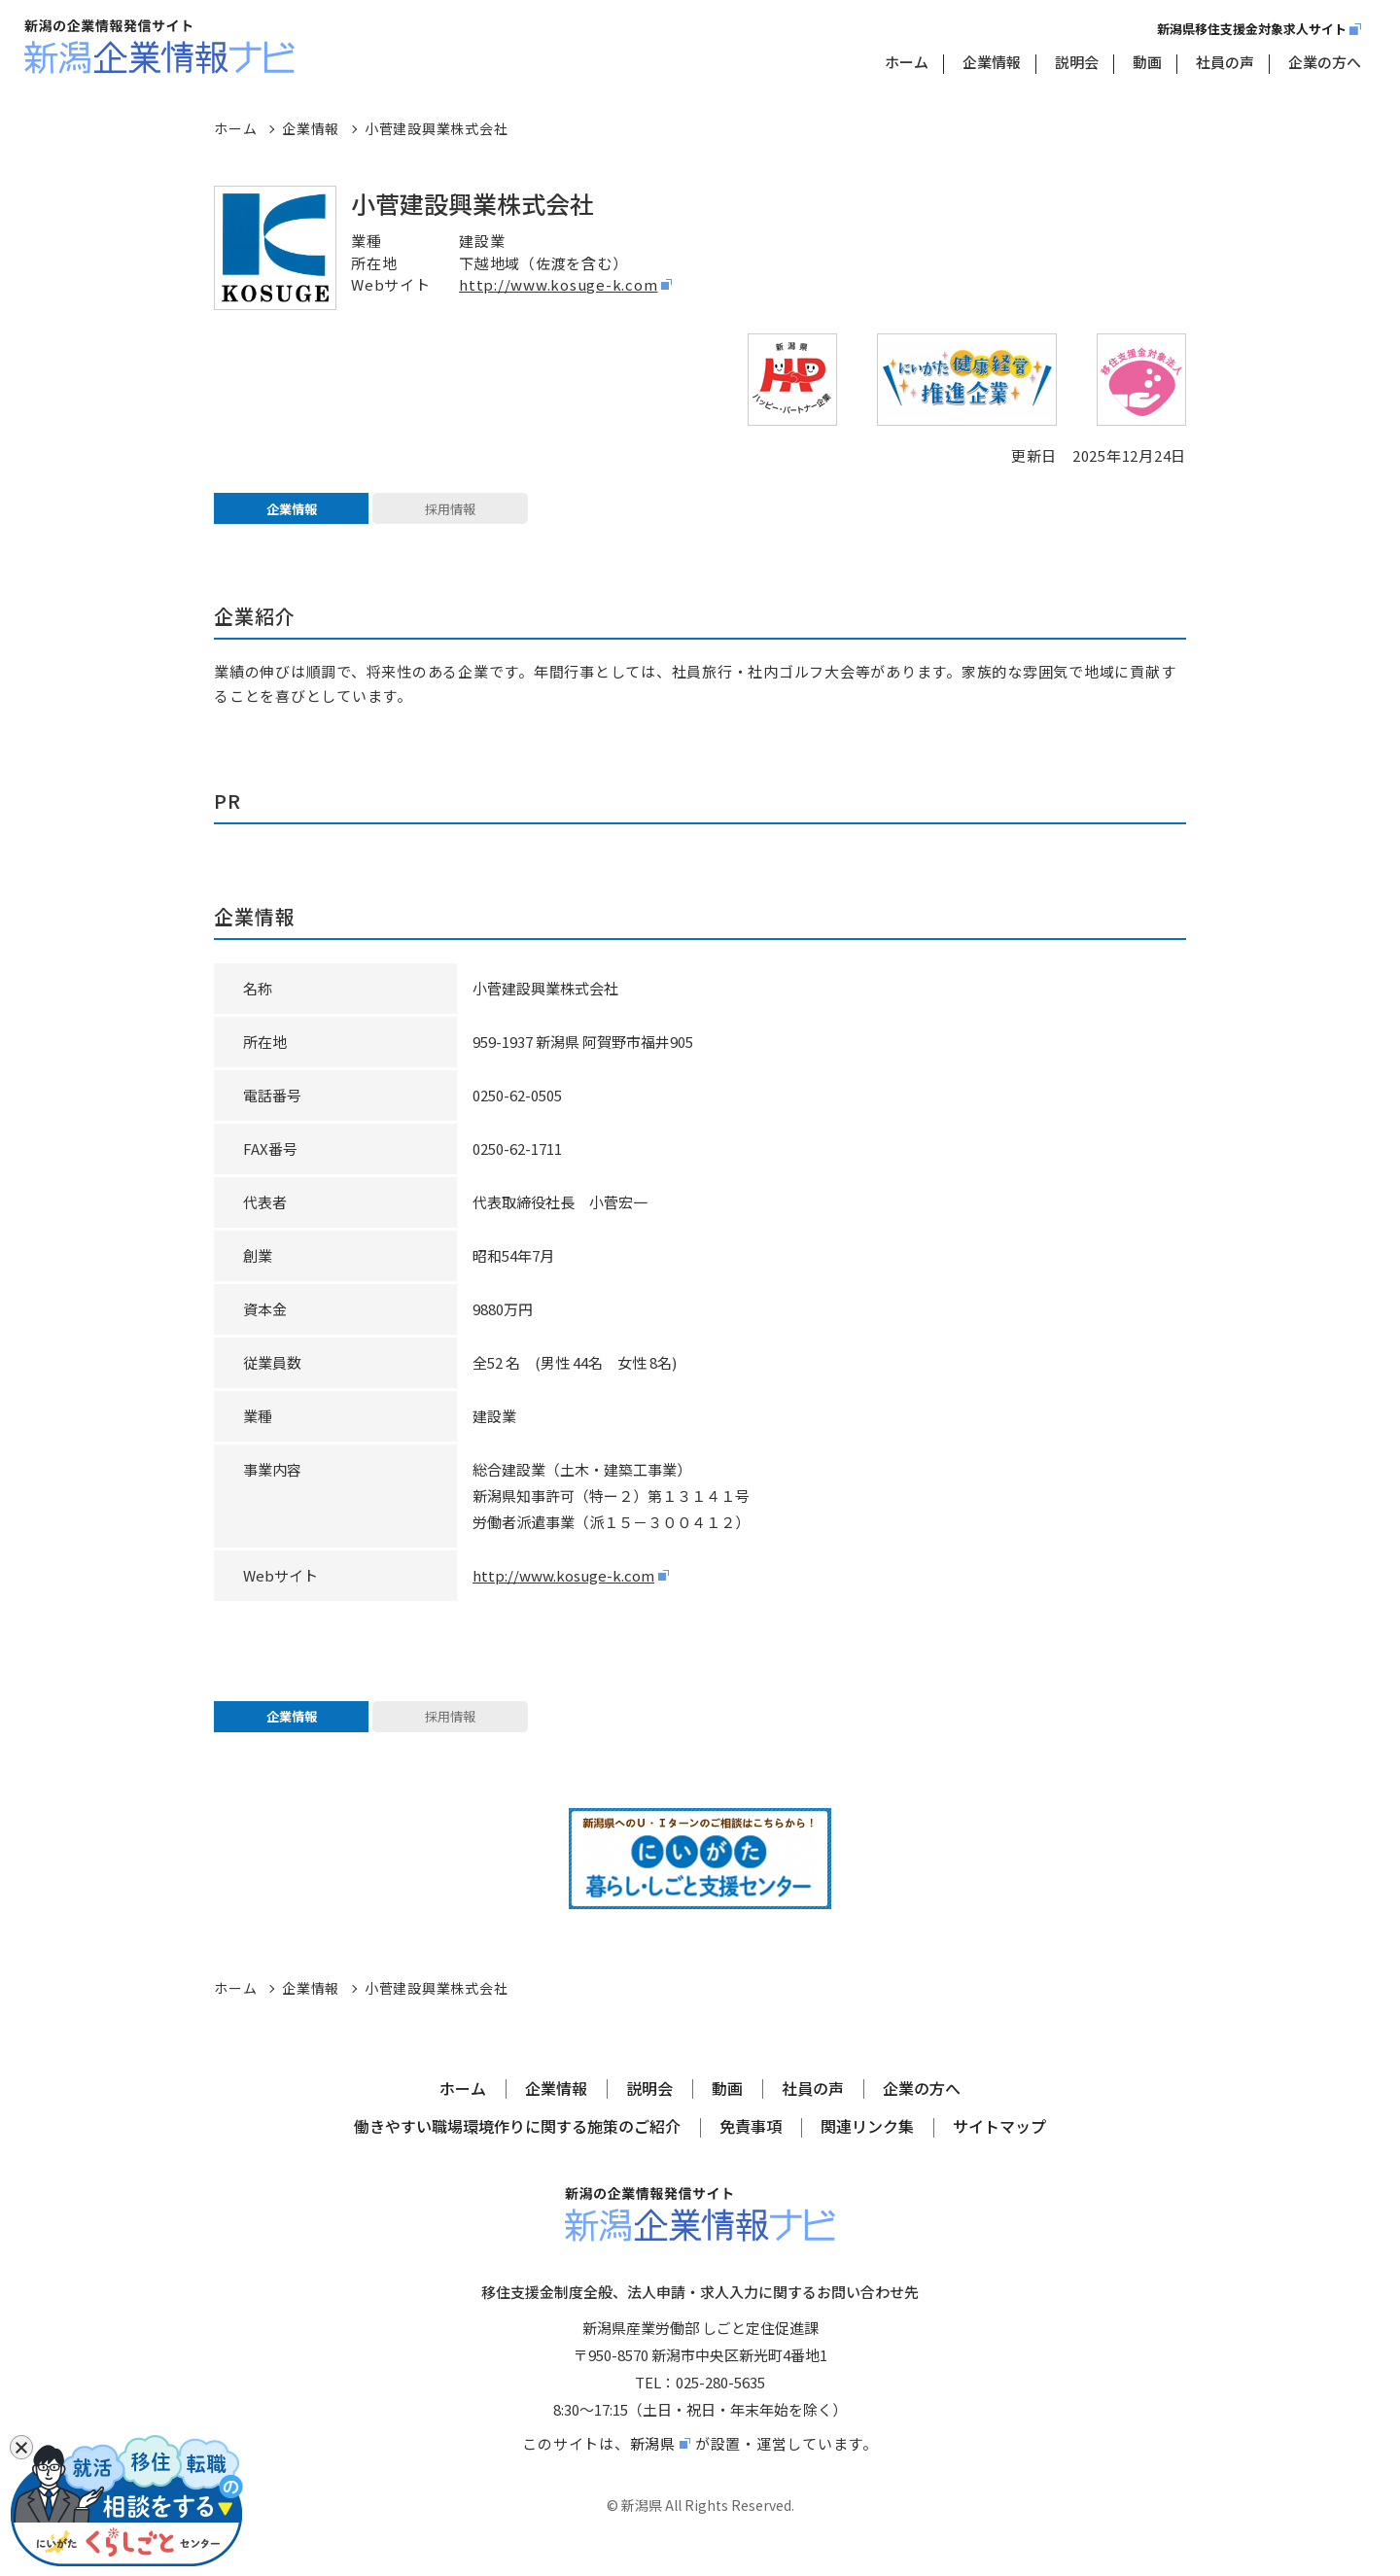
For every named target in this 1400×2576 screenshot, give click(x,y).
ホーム (906, 62)
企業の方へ (1324, 62)
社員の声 (1225, 62)
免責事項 (750, 2148)
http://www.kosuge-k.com (558, 284)
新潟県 (653, 2464)
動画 (1147, 62)
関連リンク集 (867, 2148)
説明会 (1077, 62)
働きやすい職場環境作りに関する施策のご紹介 (517, 2148)
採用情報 (450, 514)
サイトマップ (999, 2148)
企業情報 (991, 62)
